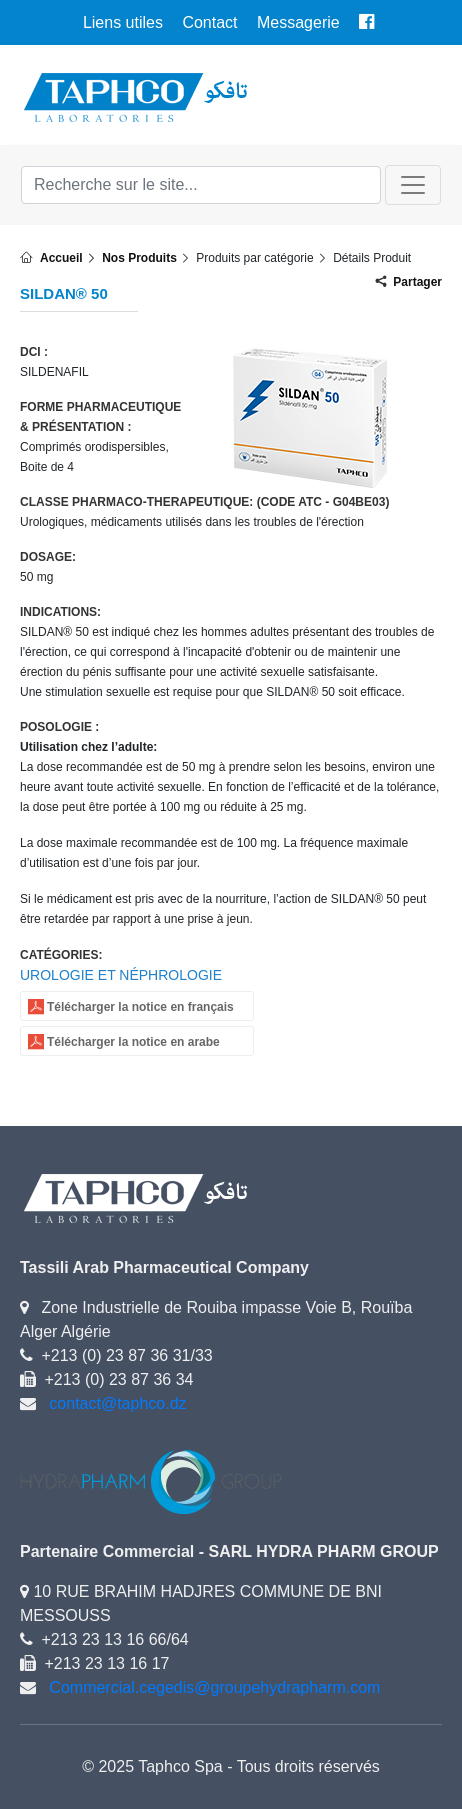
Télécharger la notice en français (140, 1007)
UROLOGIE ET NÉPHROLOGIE (121, 975)
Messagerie (298, 22)
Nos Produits (139, 258)
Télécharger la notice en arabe (133, 1042)
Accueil (61, 258)
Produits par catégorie (254, 258)
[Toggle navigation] (413, 185)
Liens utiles (123, 22)
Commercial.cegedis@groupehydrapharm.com (214, 1687)
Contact (209, 22)
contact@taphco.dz (117, 1403)
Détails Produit (372, 258)
